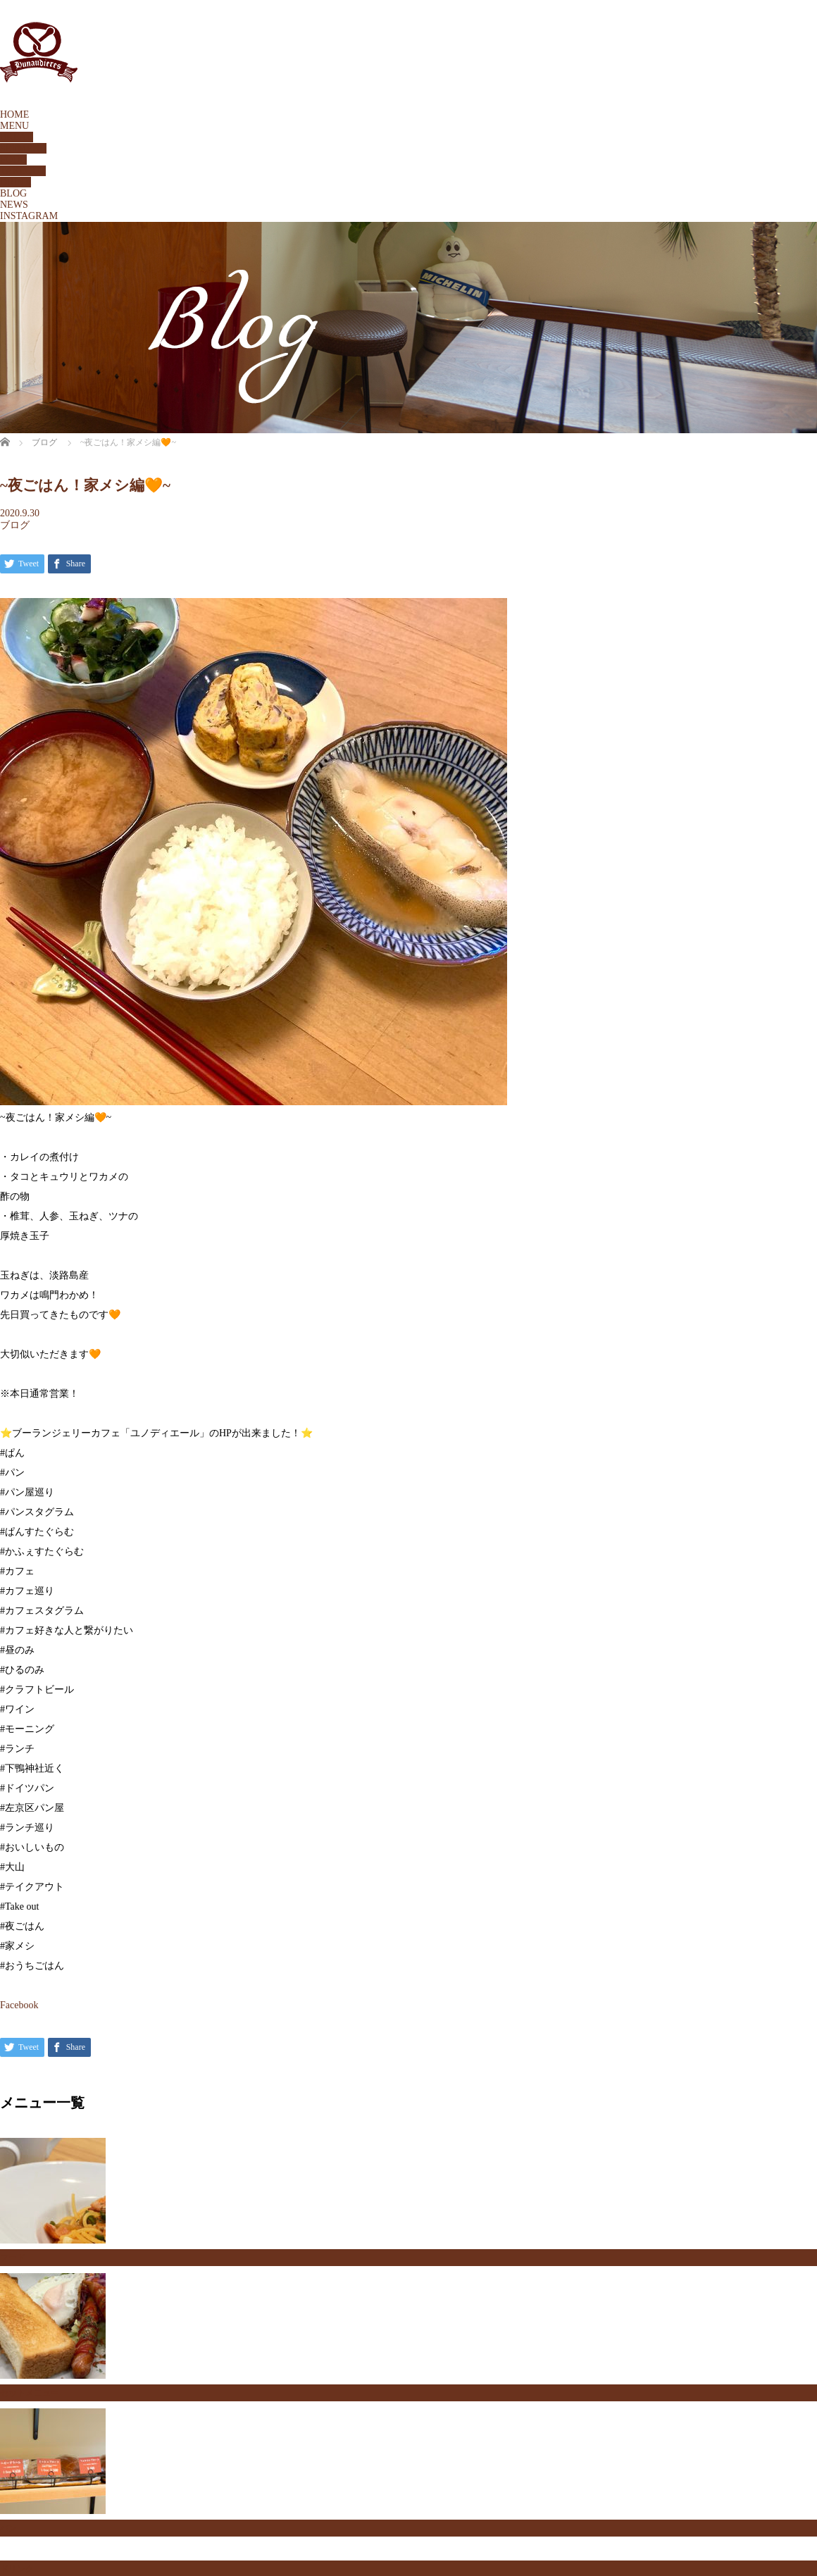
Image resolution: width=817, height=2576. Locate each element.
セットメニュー (29, 2393)
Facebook (19, 2005)
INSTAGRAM (29, 216)
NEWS (14, 204)
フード (12, 2258)
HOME (14, 114)
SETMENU (23, 148)
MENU (14, 125)
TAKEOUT (23, 171)
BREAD (16, 137)
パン (8, 2528)
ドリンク (17, 2569)
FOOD (13, 159)
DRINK (15, 182)
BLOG (13, 193)
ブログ (15, 525)
